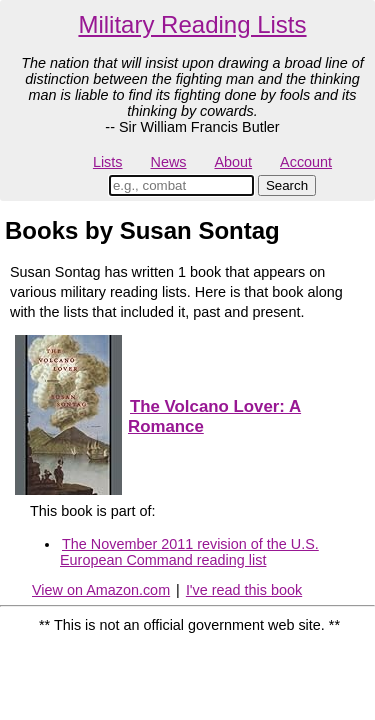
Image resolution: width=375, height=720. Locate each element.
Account (306, 162)
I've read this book (244, 590)
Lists (108, 162)
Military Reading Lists (192, 24)
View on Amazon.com (101, 590)
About (233, 162)
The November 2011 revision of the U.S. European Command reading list (189, 552)
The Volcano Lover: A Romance (214, 416)
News (169, 162)
